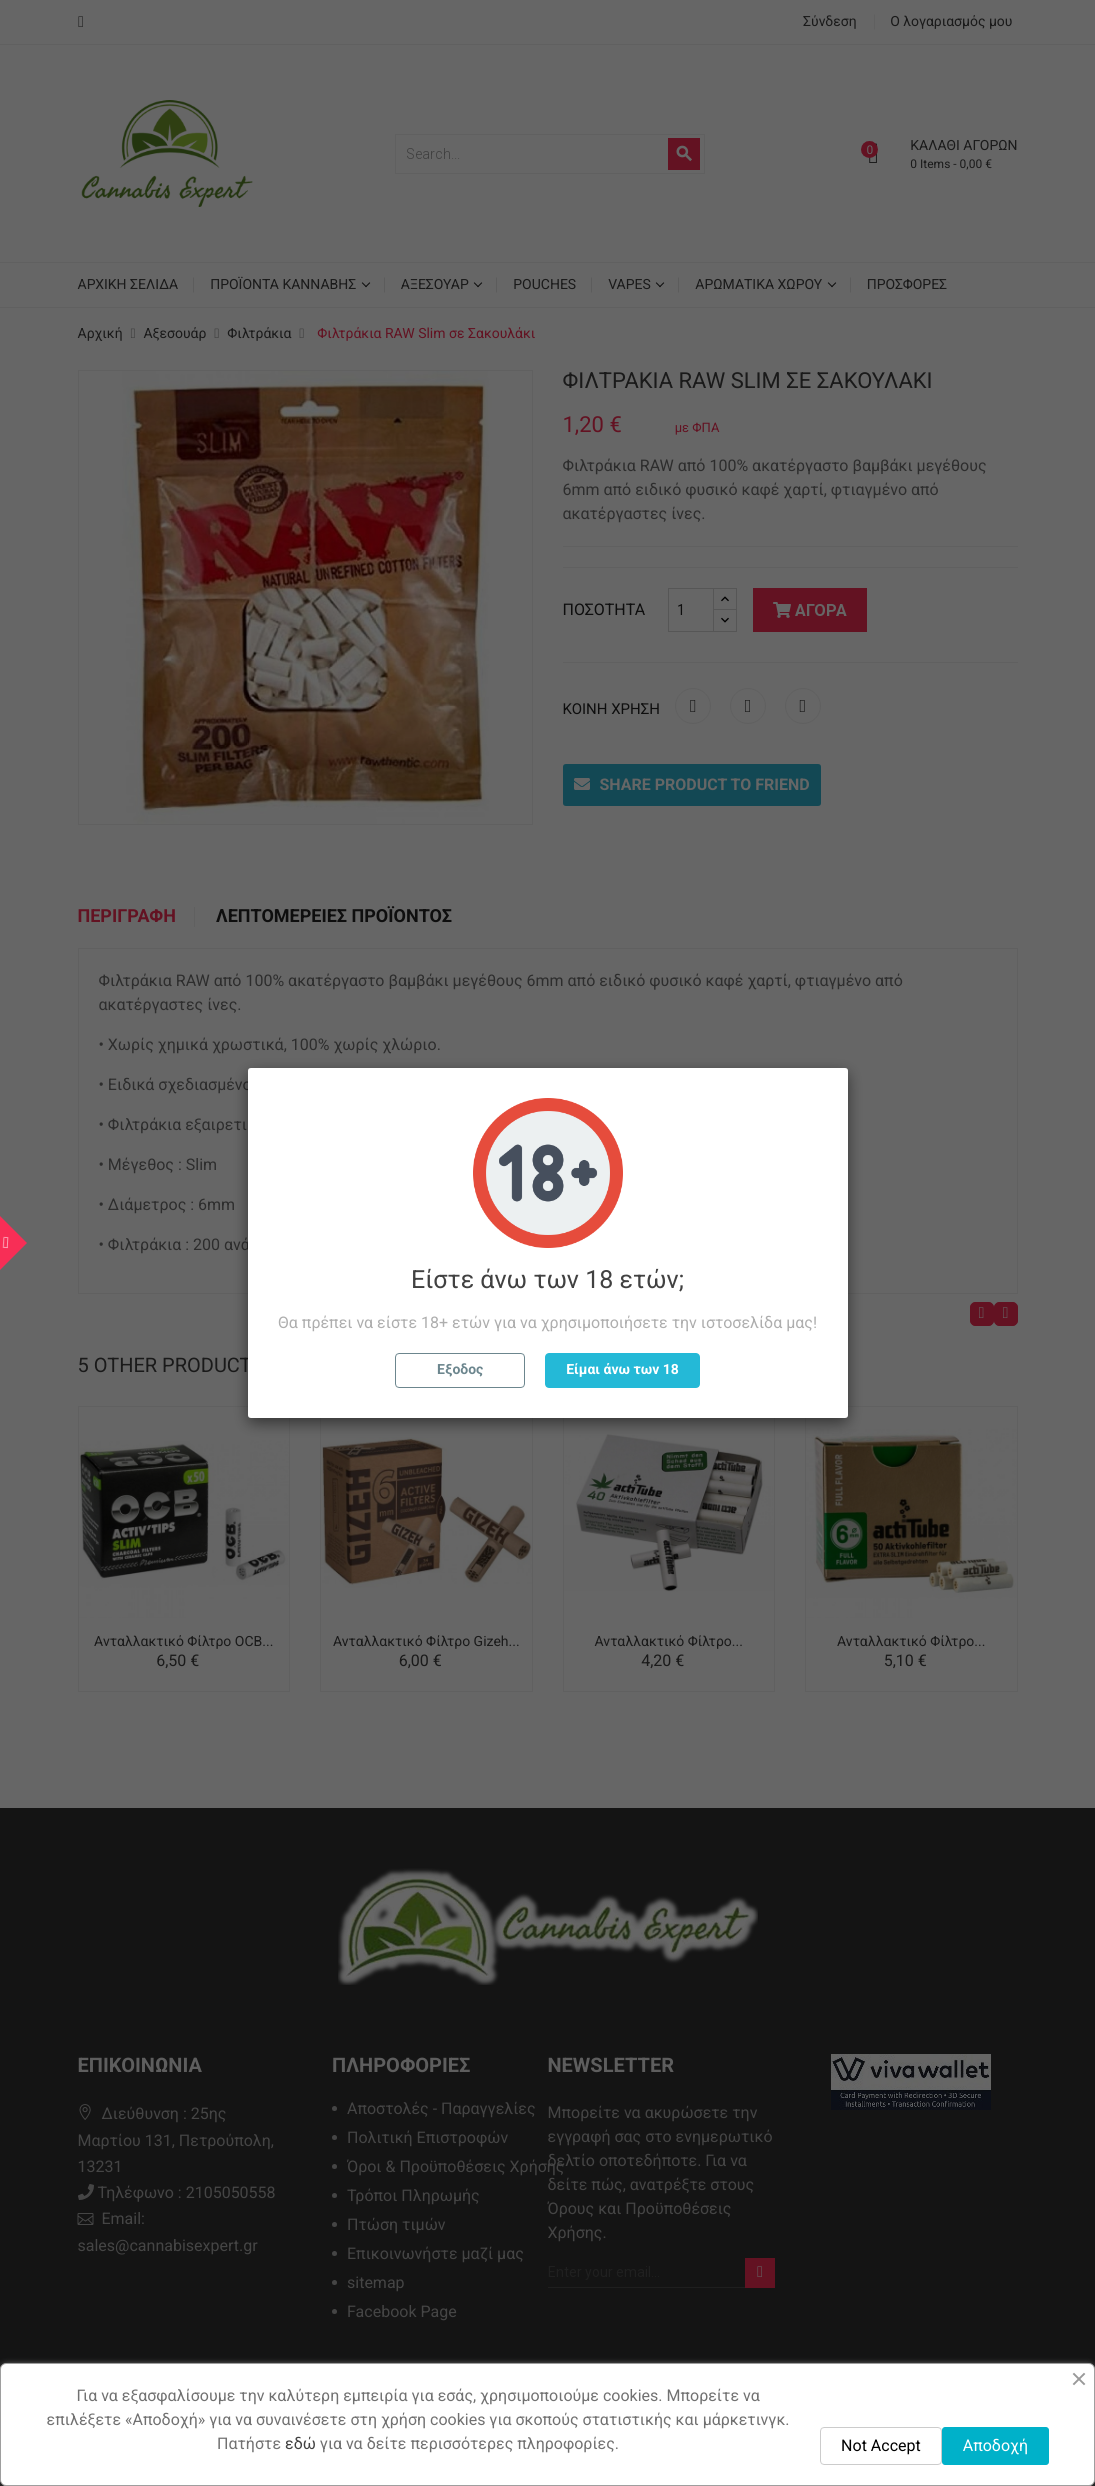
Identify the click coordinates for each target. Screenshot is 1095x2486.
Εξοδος (460, 1370)
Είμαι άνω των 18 (622, 1370)
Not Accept (881, 2445)
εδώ (300, 2443)
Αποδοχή (995, 2445)
